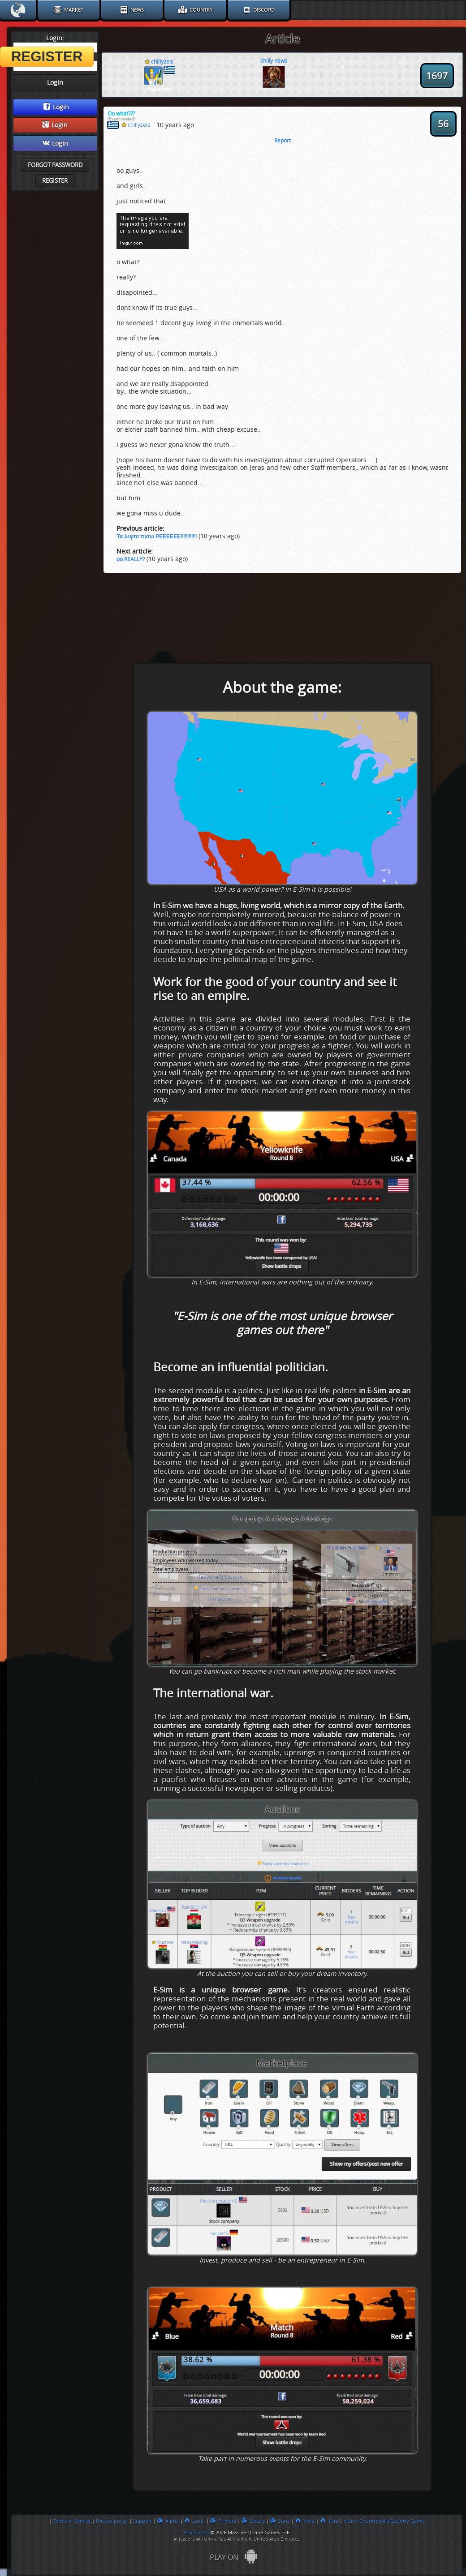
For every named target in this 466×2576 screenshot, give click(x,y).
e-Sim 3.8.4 (196, 2532)
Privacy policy (112, 2521)
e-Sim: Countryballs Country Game (384, 2521)
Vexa (305, 2521)
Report (282, 140)
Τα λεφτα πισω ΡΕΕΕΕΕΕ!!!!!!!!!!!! (156, 536)
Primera (223, 2521)
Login (56, 107)
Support (142, 2521)
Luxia (194, 2521)
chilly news (273, 61)
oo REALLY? (130, 559)
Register (55, 180)
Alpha (168, 2521)
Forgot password (55, 165)
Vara (329, 2521)
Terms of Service (72, 2521)
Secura (253, 2521)
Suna (280, 2521)
